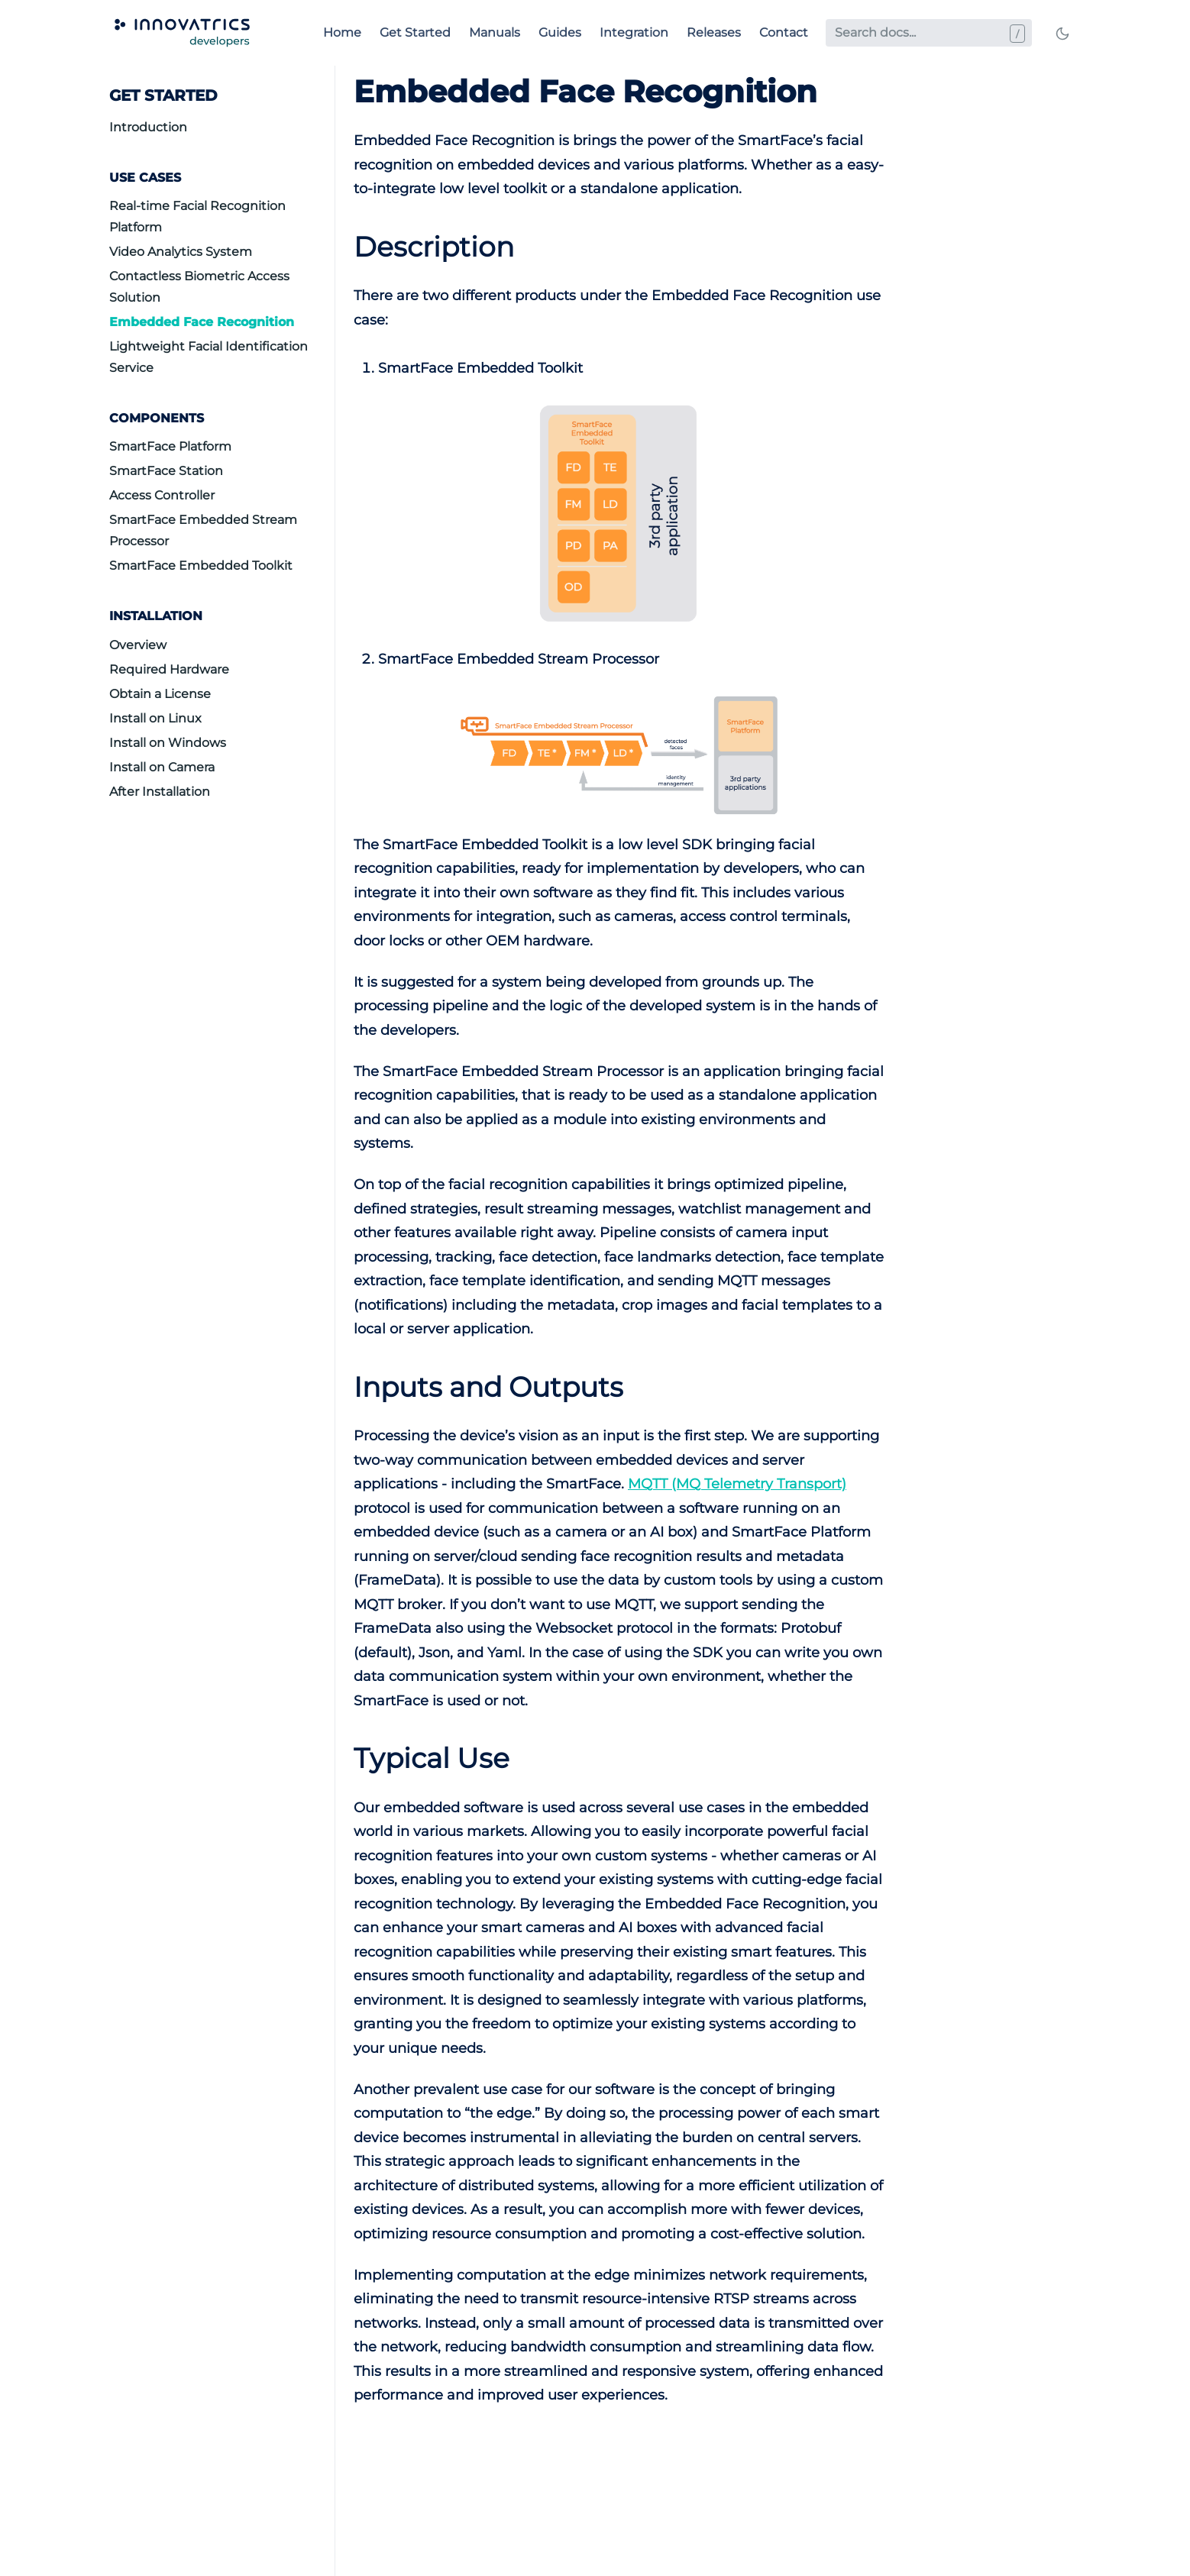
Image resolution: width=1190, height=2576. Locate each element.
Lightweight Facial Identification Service (208, 357)
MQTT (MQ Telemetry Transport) (737, 1483)
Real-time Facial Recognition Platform (197, 216)
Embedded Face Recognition (201, 322)
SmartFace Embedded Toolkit (201, 565)
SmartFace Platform (170, 446)
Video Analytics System (180, 251)
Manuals (494, 32)
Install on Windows (167, 742)
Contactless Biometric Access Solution (199, 287)
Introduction (148, 127)
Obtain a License (160, 694)
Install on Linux (155, 718)
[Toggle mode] (1062, 33)
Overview (138, 645)
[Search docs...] (929, 33)
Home (342, 32)
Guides (559, 32)
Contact (783, 32)
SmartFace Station (166, 471)
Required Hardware (169, 669)
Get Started (415, 32)
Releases (714, 32)
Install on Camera (162, 767)
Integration (634, 32)
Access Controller (162, 495)
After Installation (159, 791)
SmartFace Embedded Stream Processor (203, 530)
